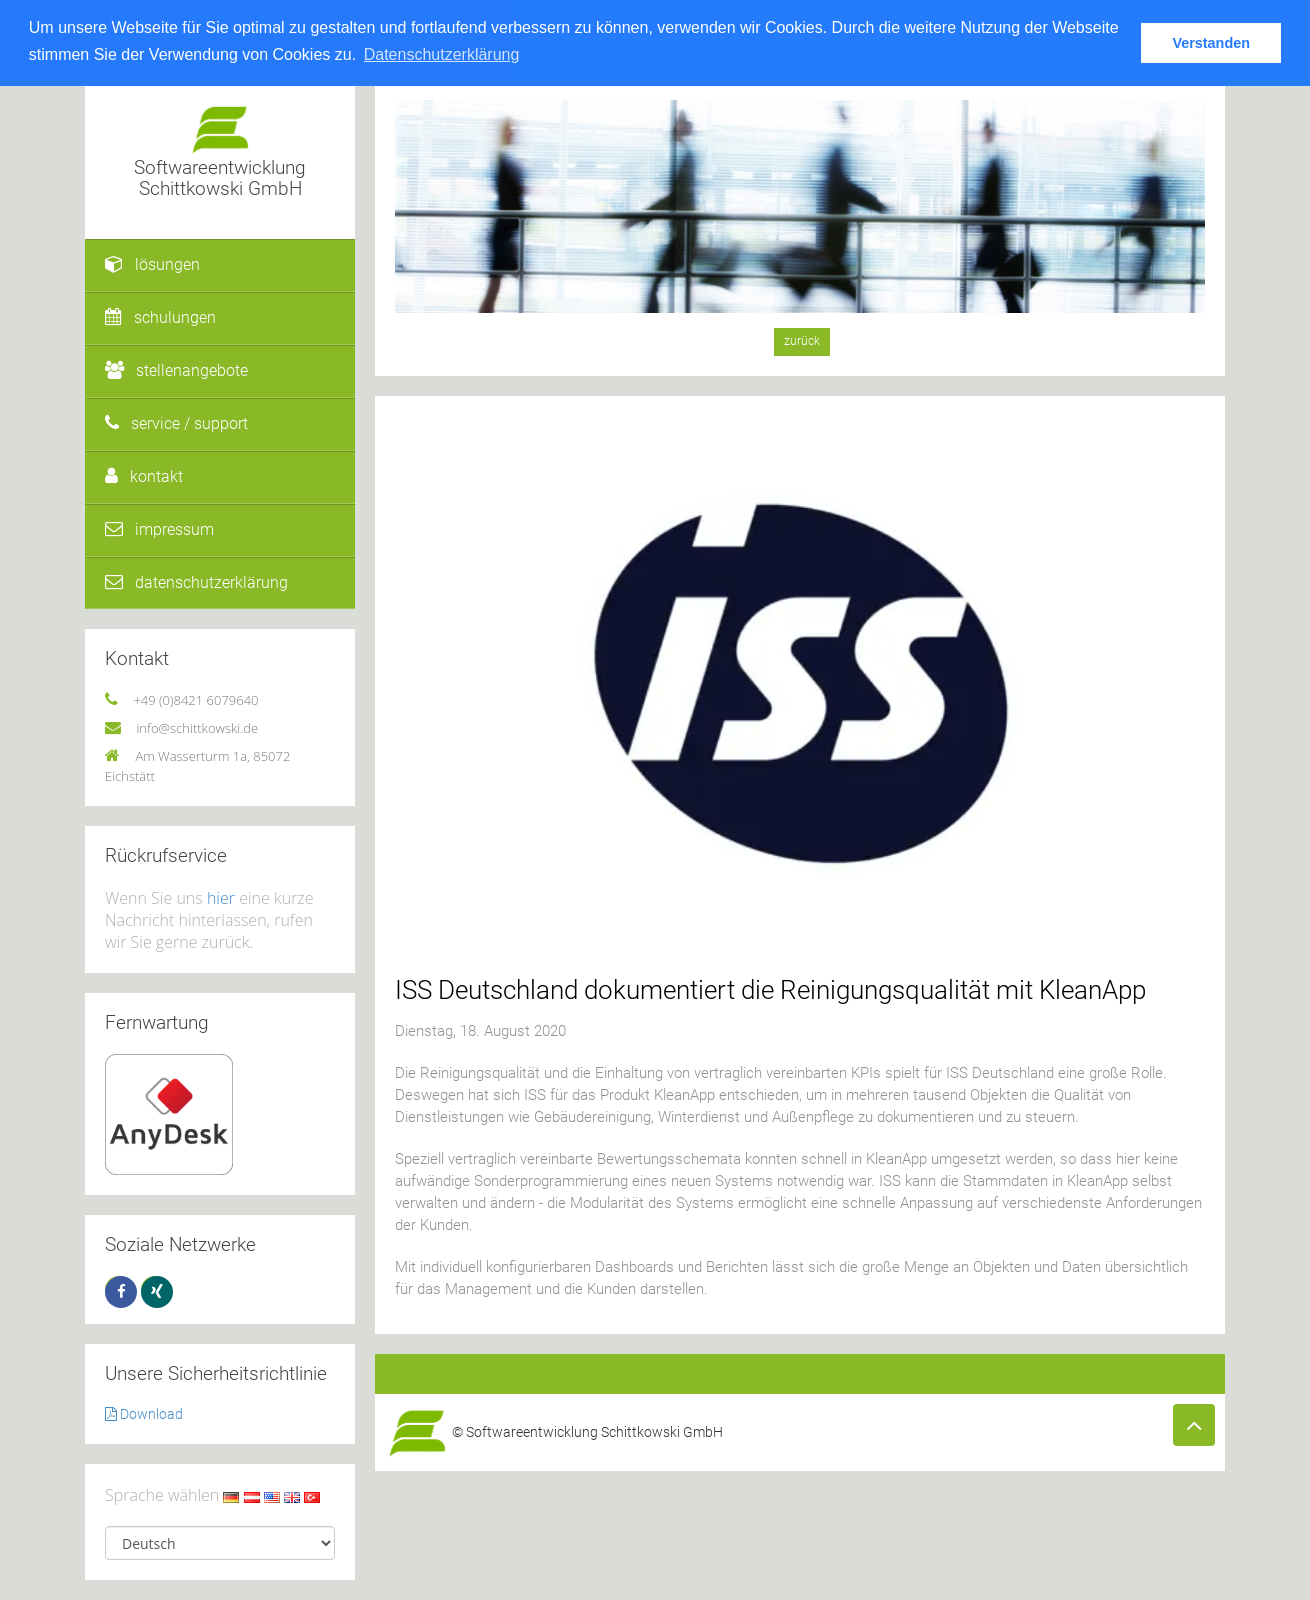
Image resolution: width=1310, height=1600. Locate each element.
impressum (159, 529)
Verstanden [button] (1211, 43)
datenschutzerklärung (196, 582)
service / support (176, 423)
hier (221, 898)
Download (144, 1414)
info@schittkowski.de (197, 728)
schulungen (160, 317)
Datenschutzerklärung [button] (442, 54)
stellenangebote (176, 370)
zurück (802, 341)
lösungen (152, 264)
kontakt (144, 476)
